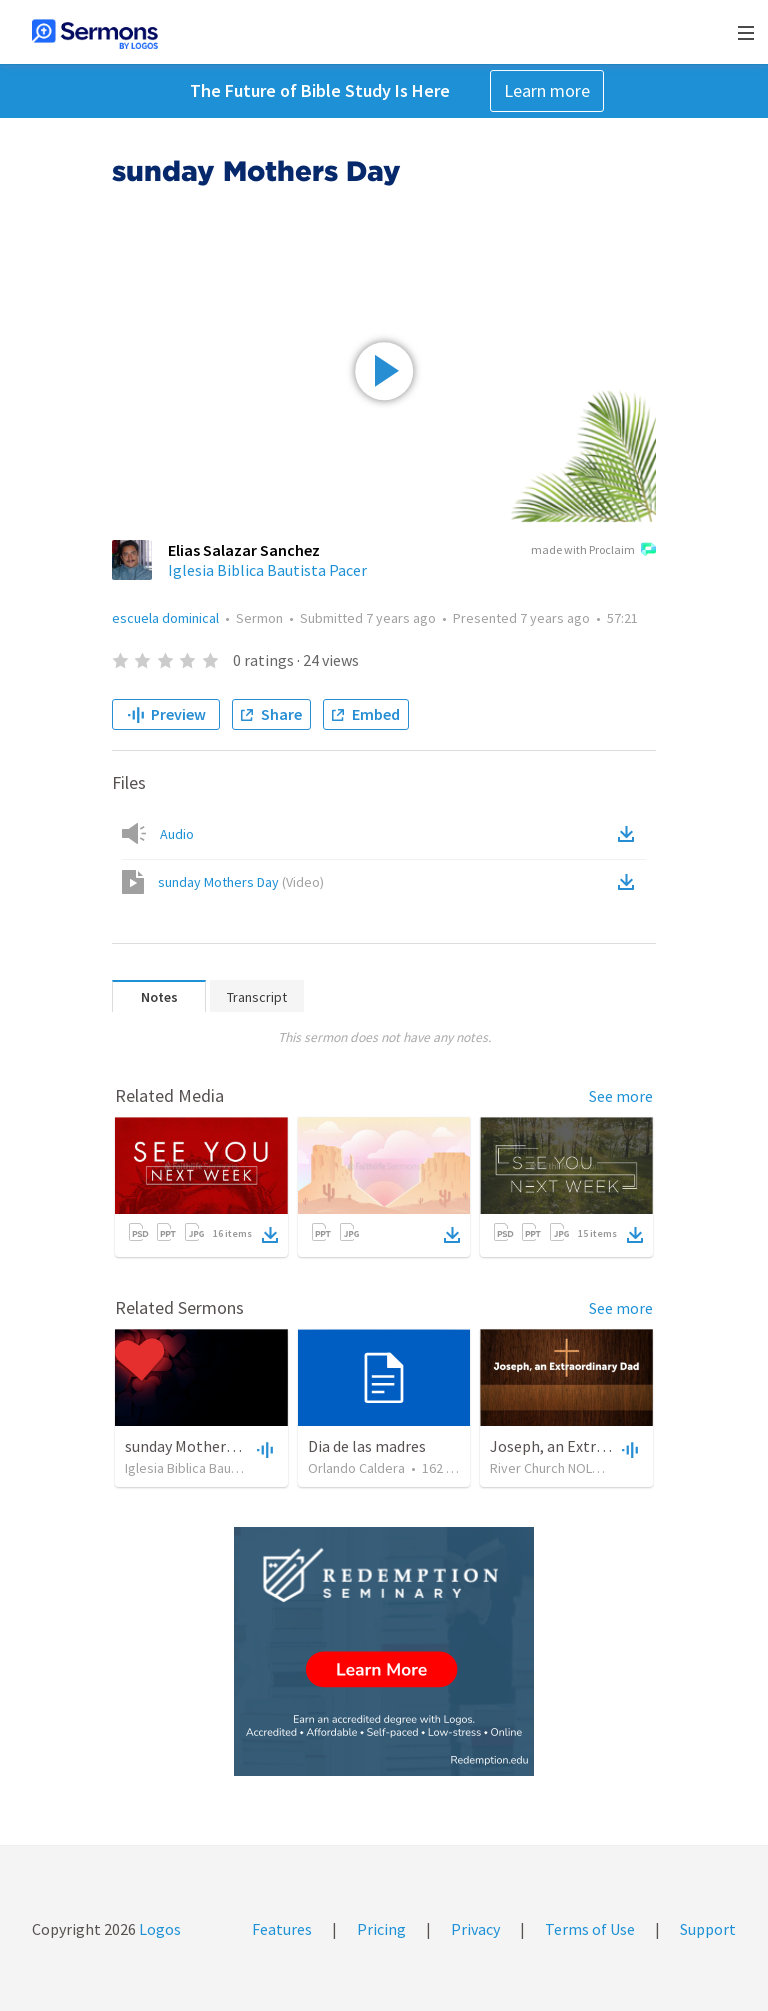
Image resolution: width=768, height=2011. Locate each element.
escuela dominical (165, 618)
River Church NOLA (545, 1468)
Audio (177, 834)
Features (282, 1929)
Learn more (547, 90)
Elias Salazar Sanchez (244, 550)
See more (621, 1096)
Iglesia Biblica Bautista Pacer (267, 570)
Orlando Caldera (356, 1468)
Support (708, 1929)
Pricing (381, 1929)
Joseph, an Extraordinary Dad (590, 1446)
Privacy (475, 1929)
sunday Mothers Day (241, 882)
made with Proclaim (593, 551)
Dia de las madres (367, 1446)
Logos (158, 1929)
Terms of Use (590, 1929)
